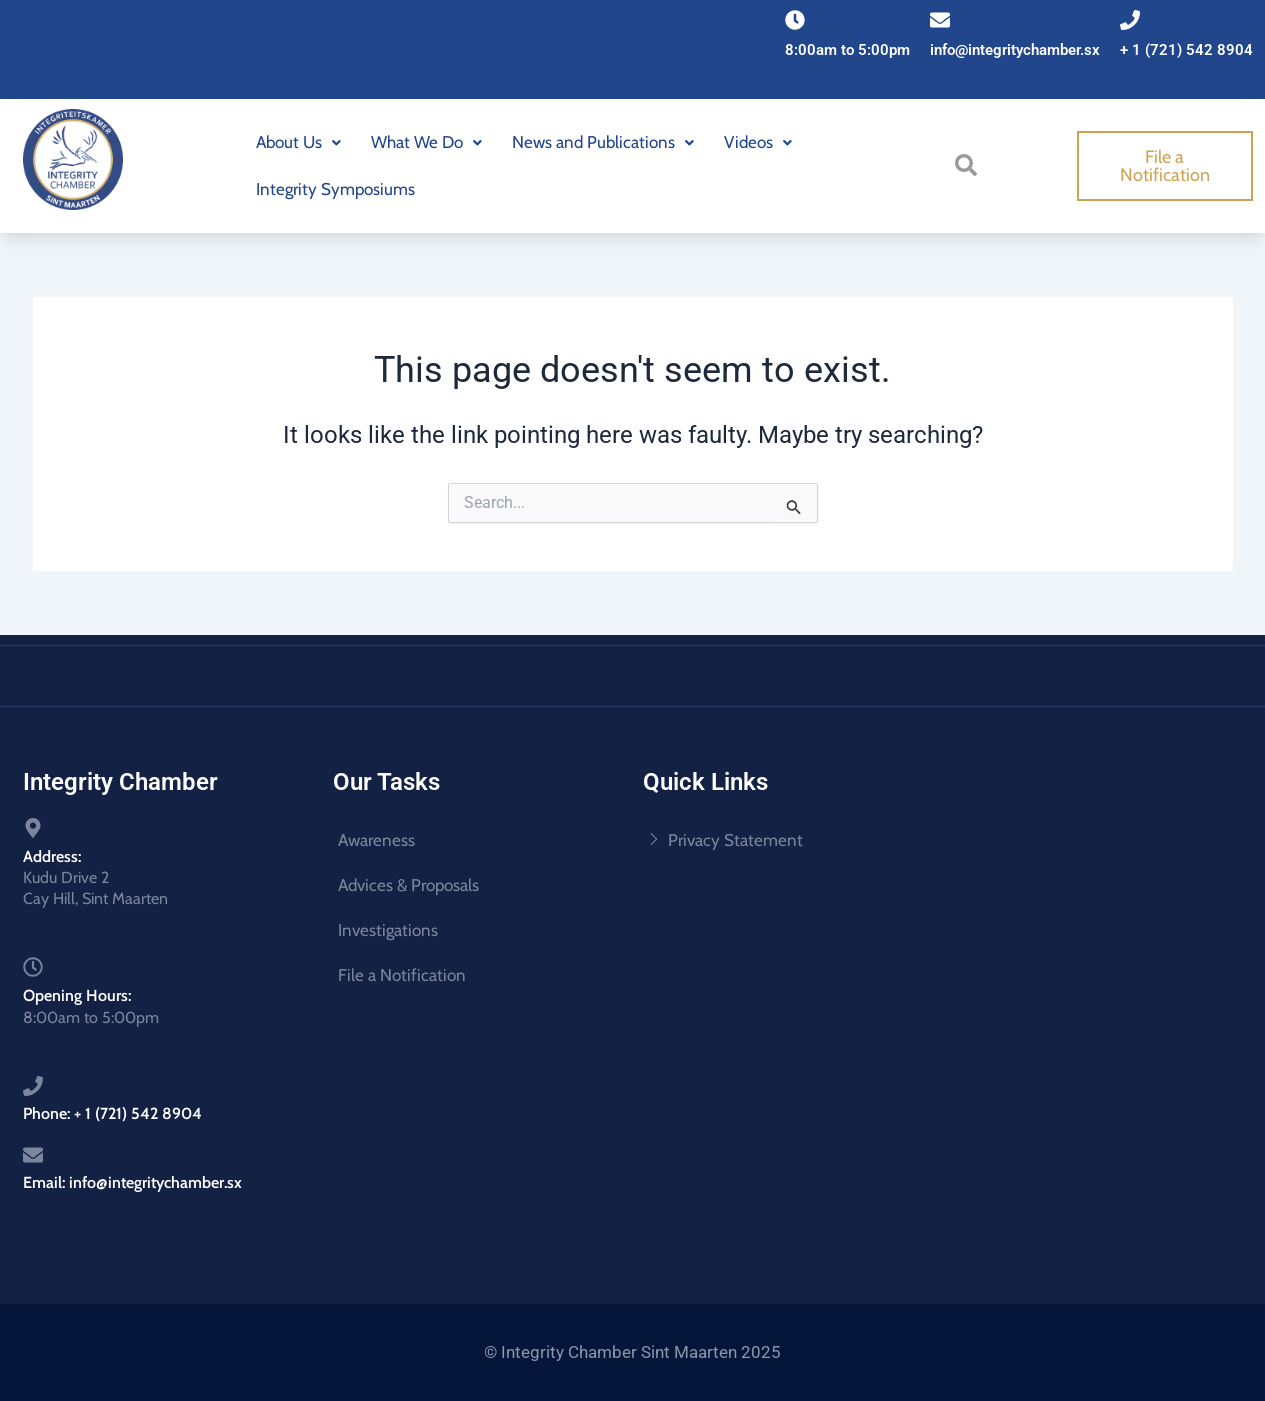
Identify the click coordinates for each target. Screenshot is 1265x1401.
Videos (758, 142)
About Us (298, 142)
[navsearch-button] (969, 164)
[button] (298, 142)
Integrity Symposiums (335, 189)
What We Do (426, 142)
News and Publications (603, 142)
